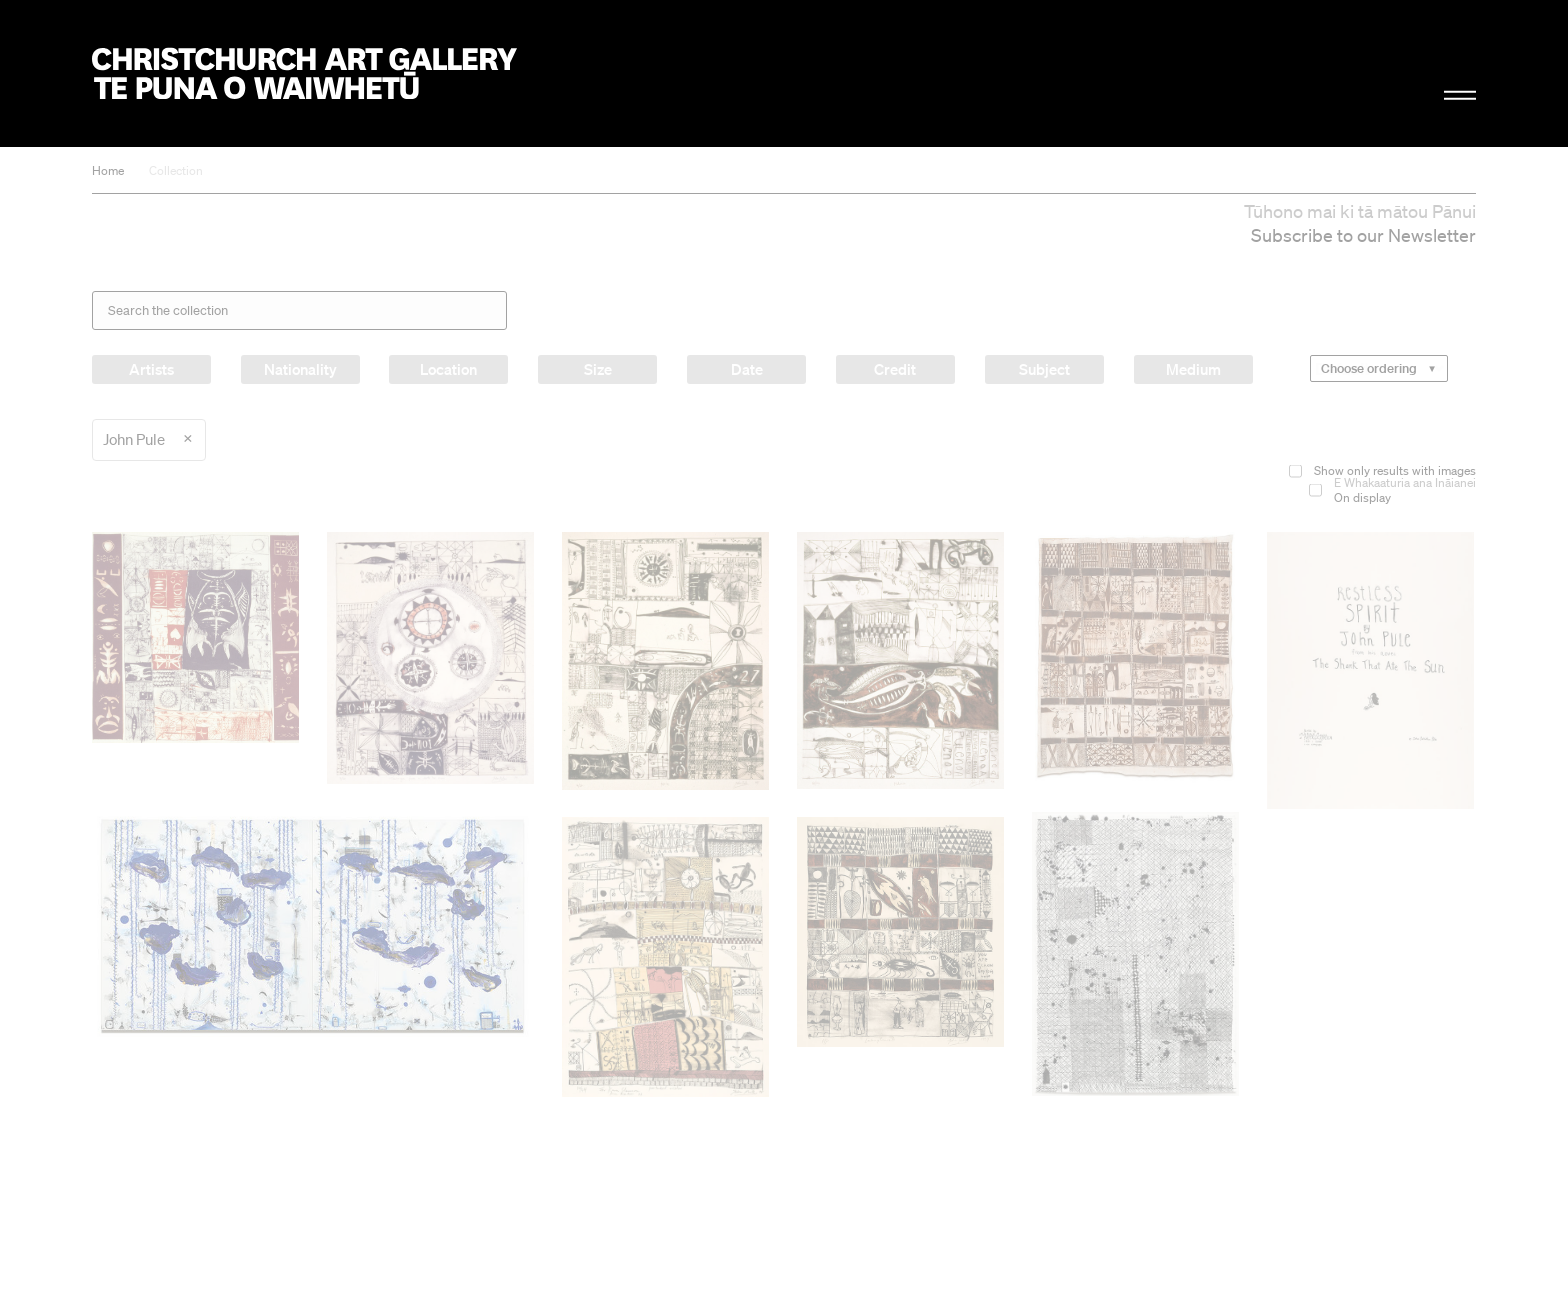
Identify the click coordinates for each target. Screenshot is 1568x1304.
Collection (176, 170)
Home (108, 170)
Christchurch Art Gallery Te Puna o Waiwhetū (304, 73)
